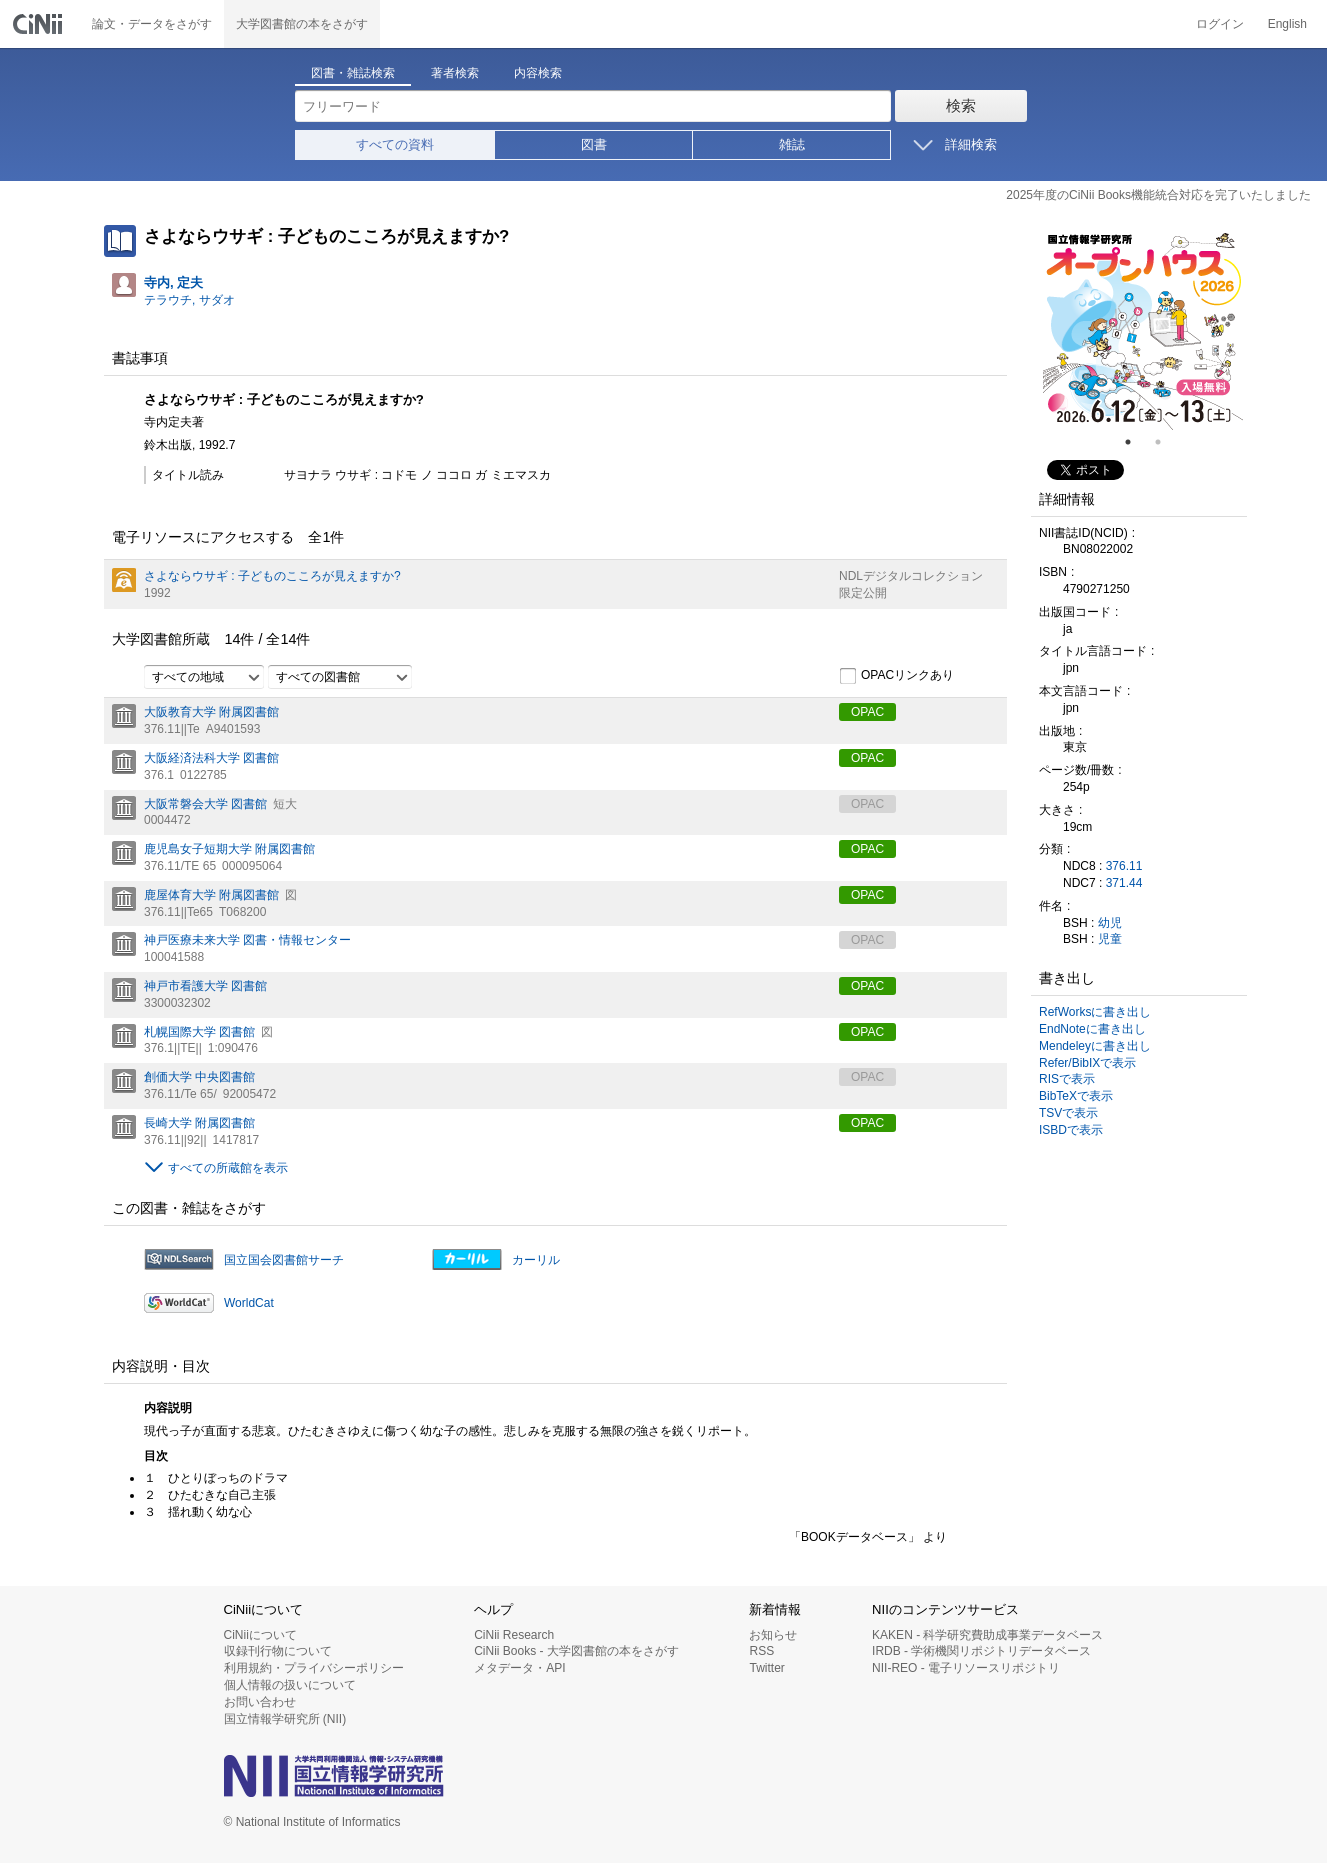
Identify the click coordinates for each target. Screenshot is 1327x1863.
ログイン (1220, 24)
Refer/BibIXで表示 (1087, 1063)
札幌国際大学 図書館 (199, 1032)
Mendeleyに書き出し (1095, 1046)
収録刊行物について (278, 1651)
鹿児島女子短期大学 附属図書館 (229, 849)
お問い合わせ (260, 1702)
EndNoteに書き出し (1092, 1029)
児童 (1110, 939)
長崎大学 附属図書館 (199, 1123)
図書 (594, 144)
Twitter (766, 1668)
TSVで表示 (1068, 1113)
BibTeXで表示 (1076, 1096)
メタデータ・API (519, 1668)
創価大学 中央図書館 (199, 1077)
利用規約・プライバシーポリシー (314, 1668)
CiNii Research (514, 1635)
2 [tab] (1166, 442)
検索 (961, 105)
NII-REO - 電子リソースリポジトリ (966, 1668)
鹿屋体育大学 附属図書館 (211, 895)
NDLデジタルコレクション (911, 576)
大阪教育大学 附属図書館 (211, 712)
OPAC (867, 712)
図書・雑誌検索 (353, 73)
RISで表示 (1067, 1079)
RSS (761, 1651)
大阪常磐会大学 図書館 (205, 804)
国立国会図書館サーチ (284, 1260)
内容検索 (538, 73)
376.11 (1124, 866)
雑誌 (792, 144)
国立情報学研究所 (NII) (285, 1719)
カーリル (536, 1260)
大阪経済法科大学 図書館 (211, 758)
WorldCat (249, 1303)
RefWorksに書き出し (1095, 1012)
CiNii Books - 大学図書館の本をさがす (576, 1651)
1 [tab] (1136, 442)
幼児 (1110, 923)
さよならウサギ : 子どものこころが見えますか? (272, 576)
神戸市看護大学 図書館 (205, 986)
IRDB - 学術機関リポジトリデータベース (981, 1651)
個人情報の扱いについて (290, 1685)
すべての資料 (395, 144)
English (1287, 24)
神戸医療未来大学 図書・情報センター (247, 940)
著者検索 (455, 73)
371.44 (1124, 883)
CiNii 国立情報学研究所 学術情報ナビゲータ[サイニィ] (40, 24)
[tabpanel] (1143, 330)
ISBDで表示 (1071, 1130)
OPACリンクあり (896, 676)
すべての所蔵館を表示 (228, 1168)
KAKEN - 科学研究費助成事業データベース (987, 1635)
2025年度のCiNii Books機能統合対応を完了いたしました (1158, 195)
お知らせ (773, 1635)
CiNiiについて (260, 1635)
